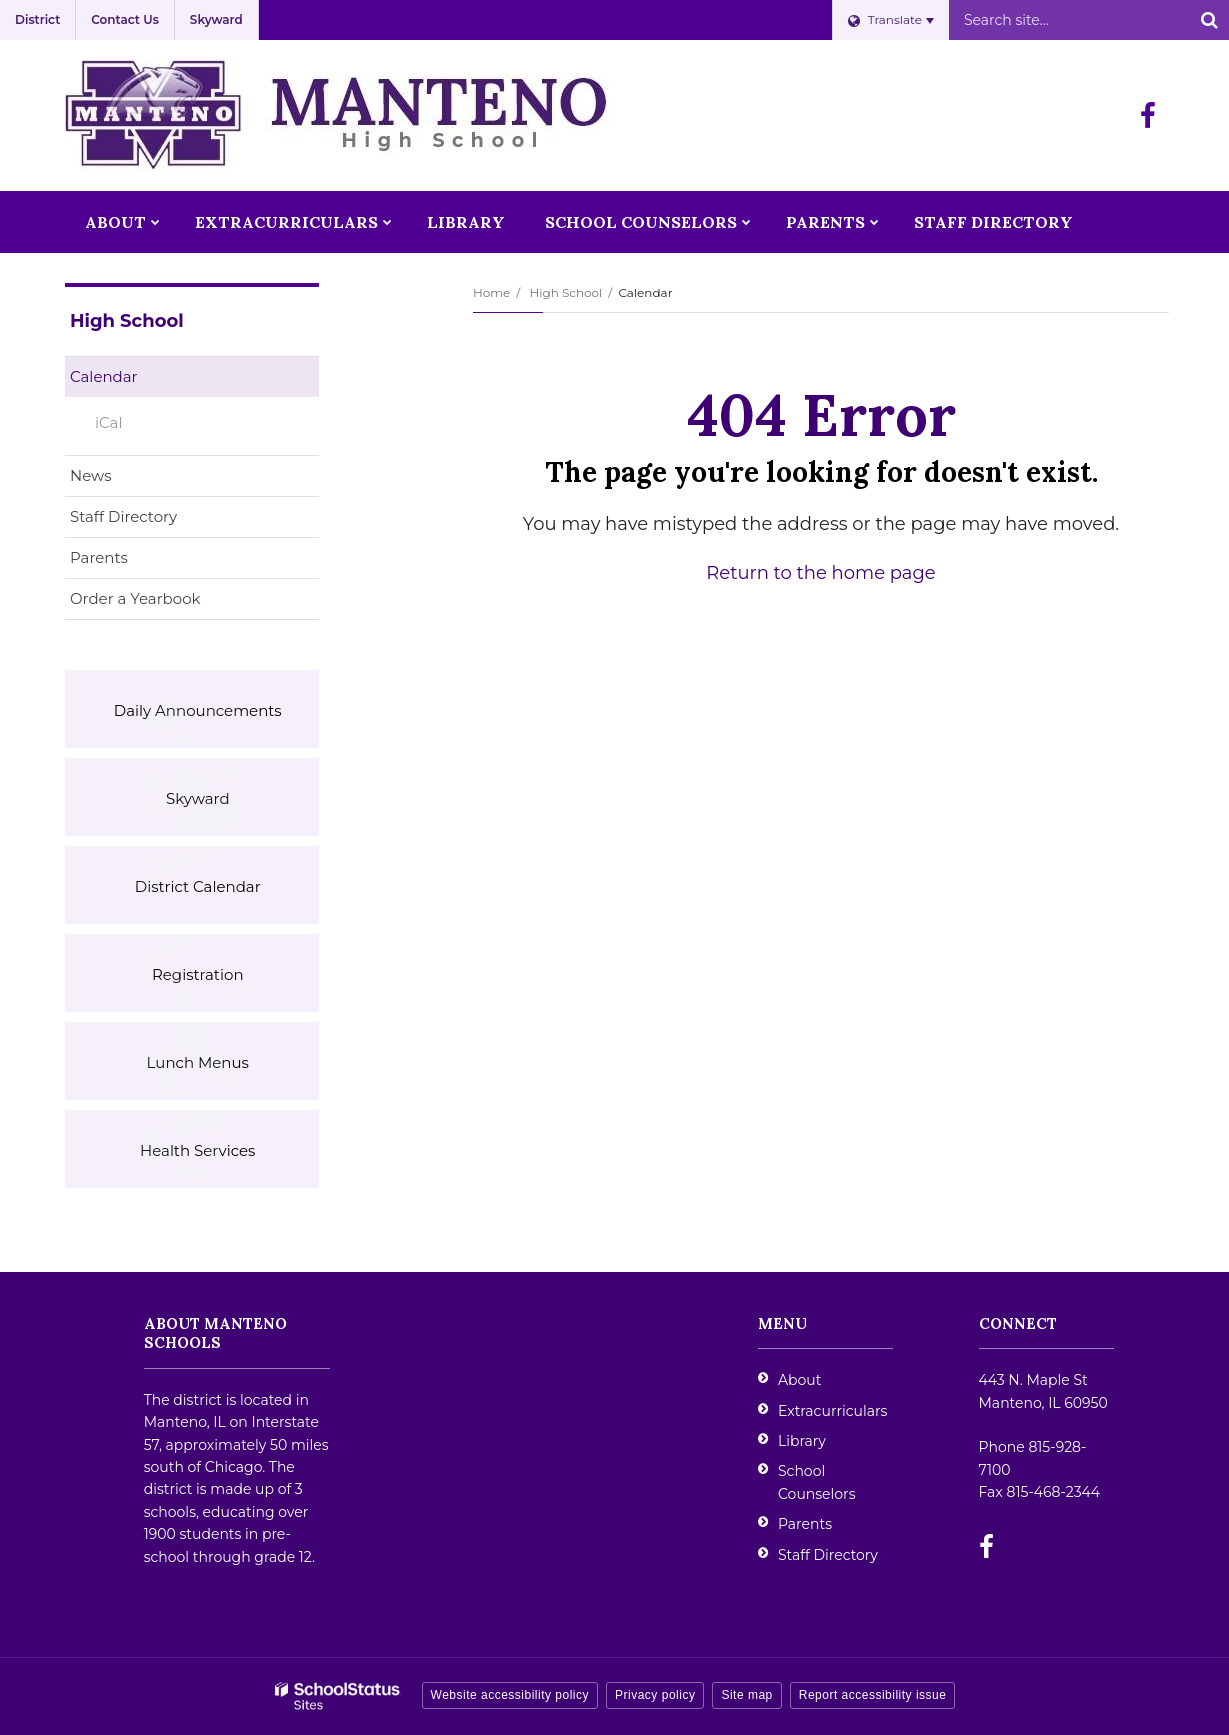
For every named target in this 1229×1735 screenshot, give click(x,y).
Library (802, 1441)
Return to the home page (820, 573)
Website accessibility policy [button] (510, 1695)
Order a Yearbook (167, 602)
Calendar (104, 376)
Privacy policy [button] (655, 1695)
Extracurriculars (832, 1411)
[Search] (1209, 20)
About (799, 1380)
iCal (108, 422)
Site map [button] (746, 1695)
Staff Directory (123, 516)
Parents (99, 557)
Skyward (216, 19)
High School (565, 292)
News (91, 475)
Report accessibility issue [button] (873, 1695)
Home (491, 292)
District (37, 19)
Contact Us (125, 19)
